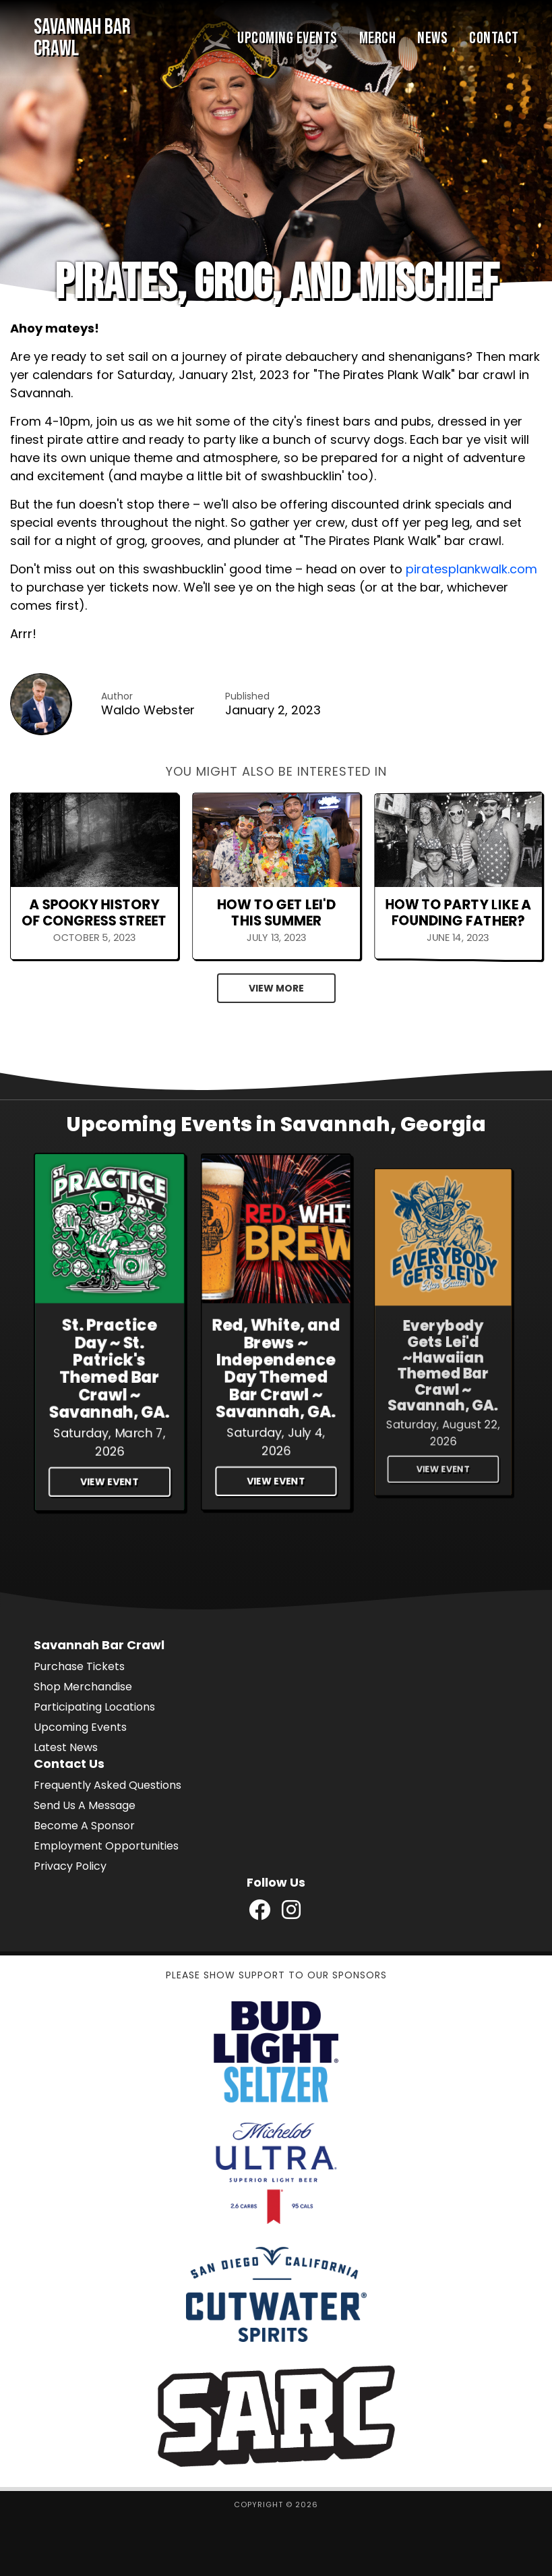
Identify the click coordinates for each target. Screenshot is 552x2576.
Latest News (66, 1747)
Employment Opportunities (106, 1846)
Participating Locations (94, 1707)
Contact (494, 38)
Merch (377, 38)
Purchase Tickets (79, 1666)
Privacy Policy (70, 1866)
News (432, 38)
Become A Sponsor (84, 1825)
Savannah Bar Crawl (82, 38)
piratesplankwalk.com (471, 569)
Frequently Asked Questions (107, 1785)
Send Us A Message (84, 1805)
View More (276, 988)
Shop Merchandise (83, 1686)
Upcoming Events (287, 38)
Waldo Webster (148, 710)
